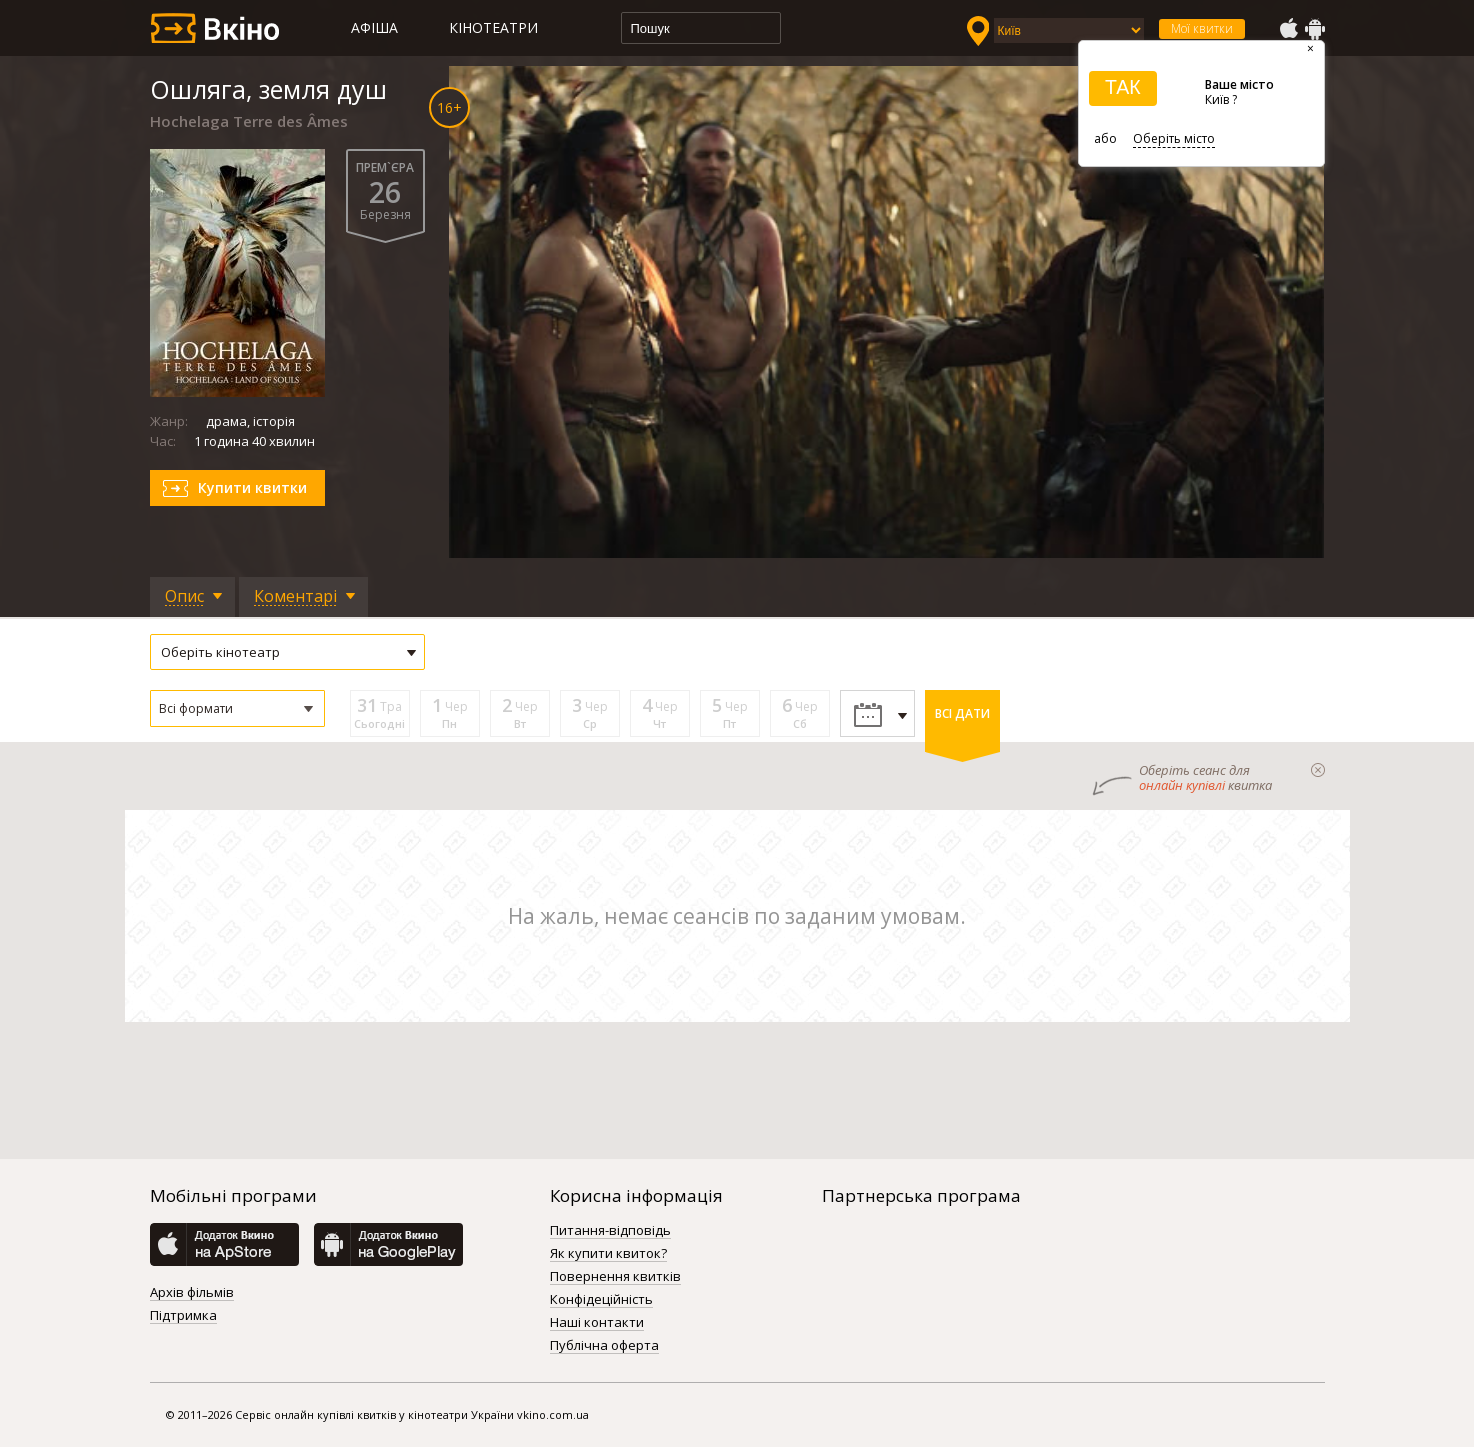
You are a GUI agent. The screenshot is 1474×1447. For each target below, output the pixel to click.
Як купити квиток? (608, 1254)
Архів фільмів (192, 1293)
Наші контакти (597, 1323)
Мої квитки (1202, 28)
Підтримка (183, 1316)
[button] (237, 708)
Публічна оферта (604, 1346)
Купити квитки (252, 487)
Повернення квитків (615, 1277)
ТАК (1123, 87)
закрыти (1318, 770)
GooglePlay (1315, 29)
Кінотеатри (493, 27)
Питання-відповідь (610, 1231)
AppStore (1288, 29)
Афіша (374, 27)
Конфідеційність (601, 1300)
